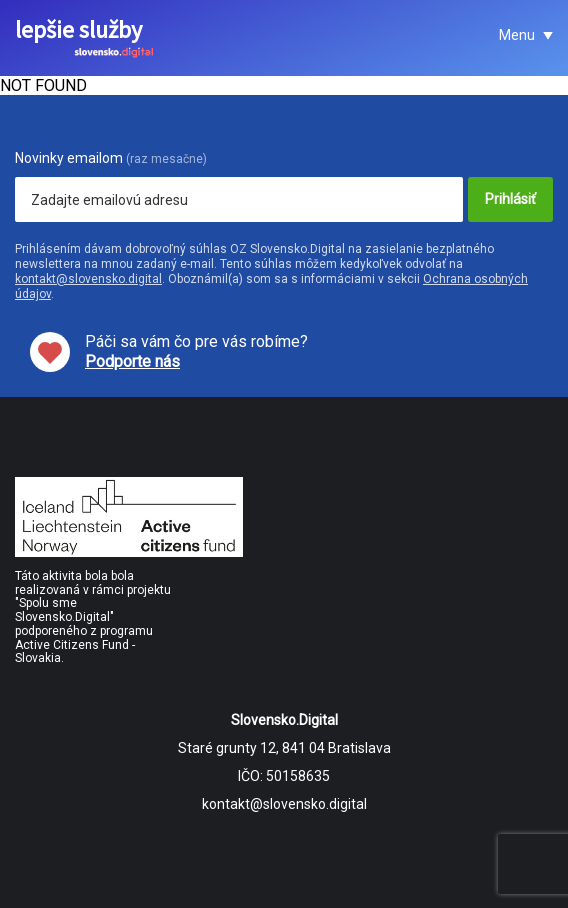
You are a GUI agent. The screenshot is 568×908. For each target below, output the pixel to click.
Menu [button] (518, 35)
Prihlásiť (510, 199)
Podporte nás (132, 361)
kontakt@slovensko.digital (88, 279)
